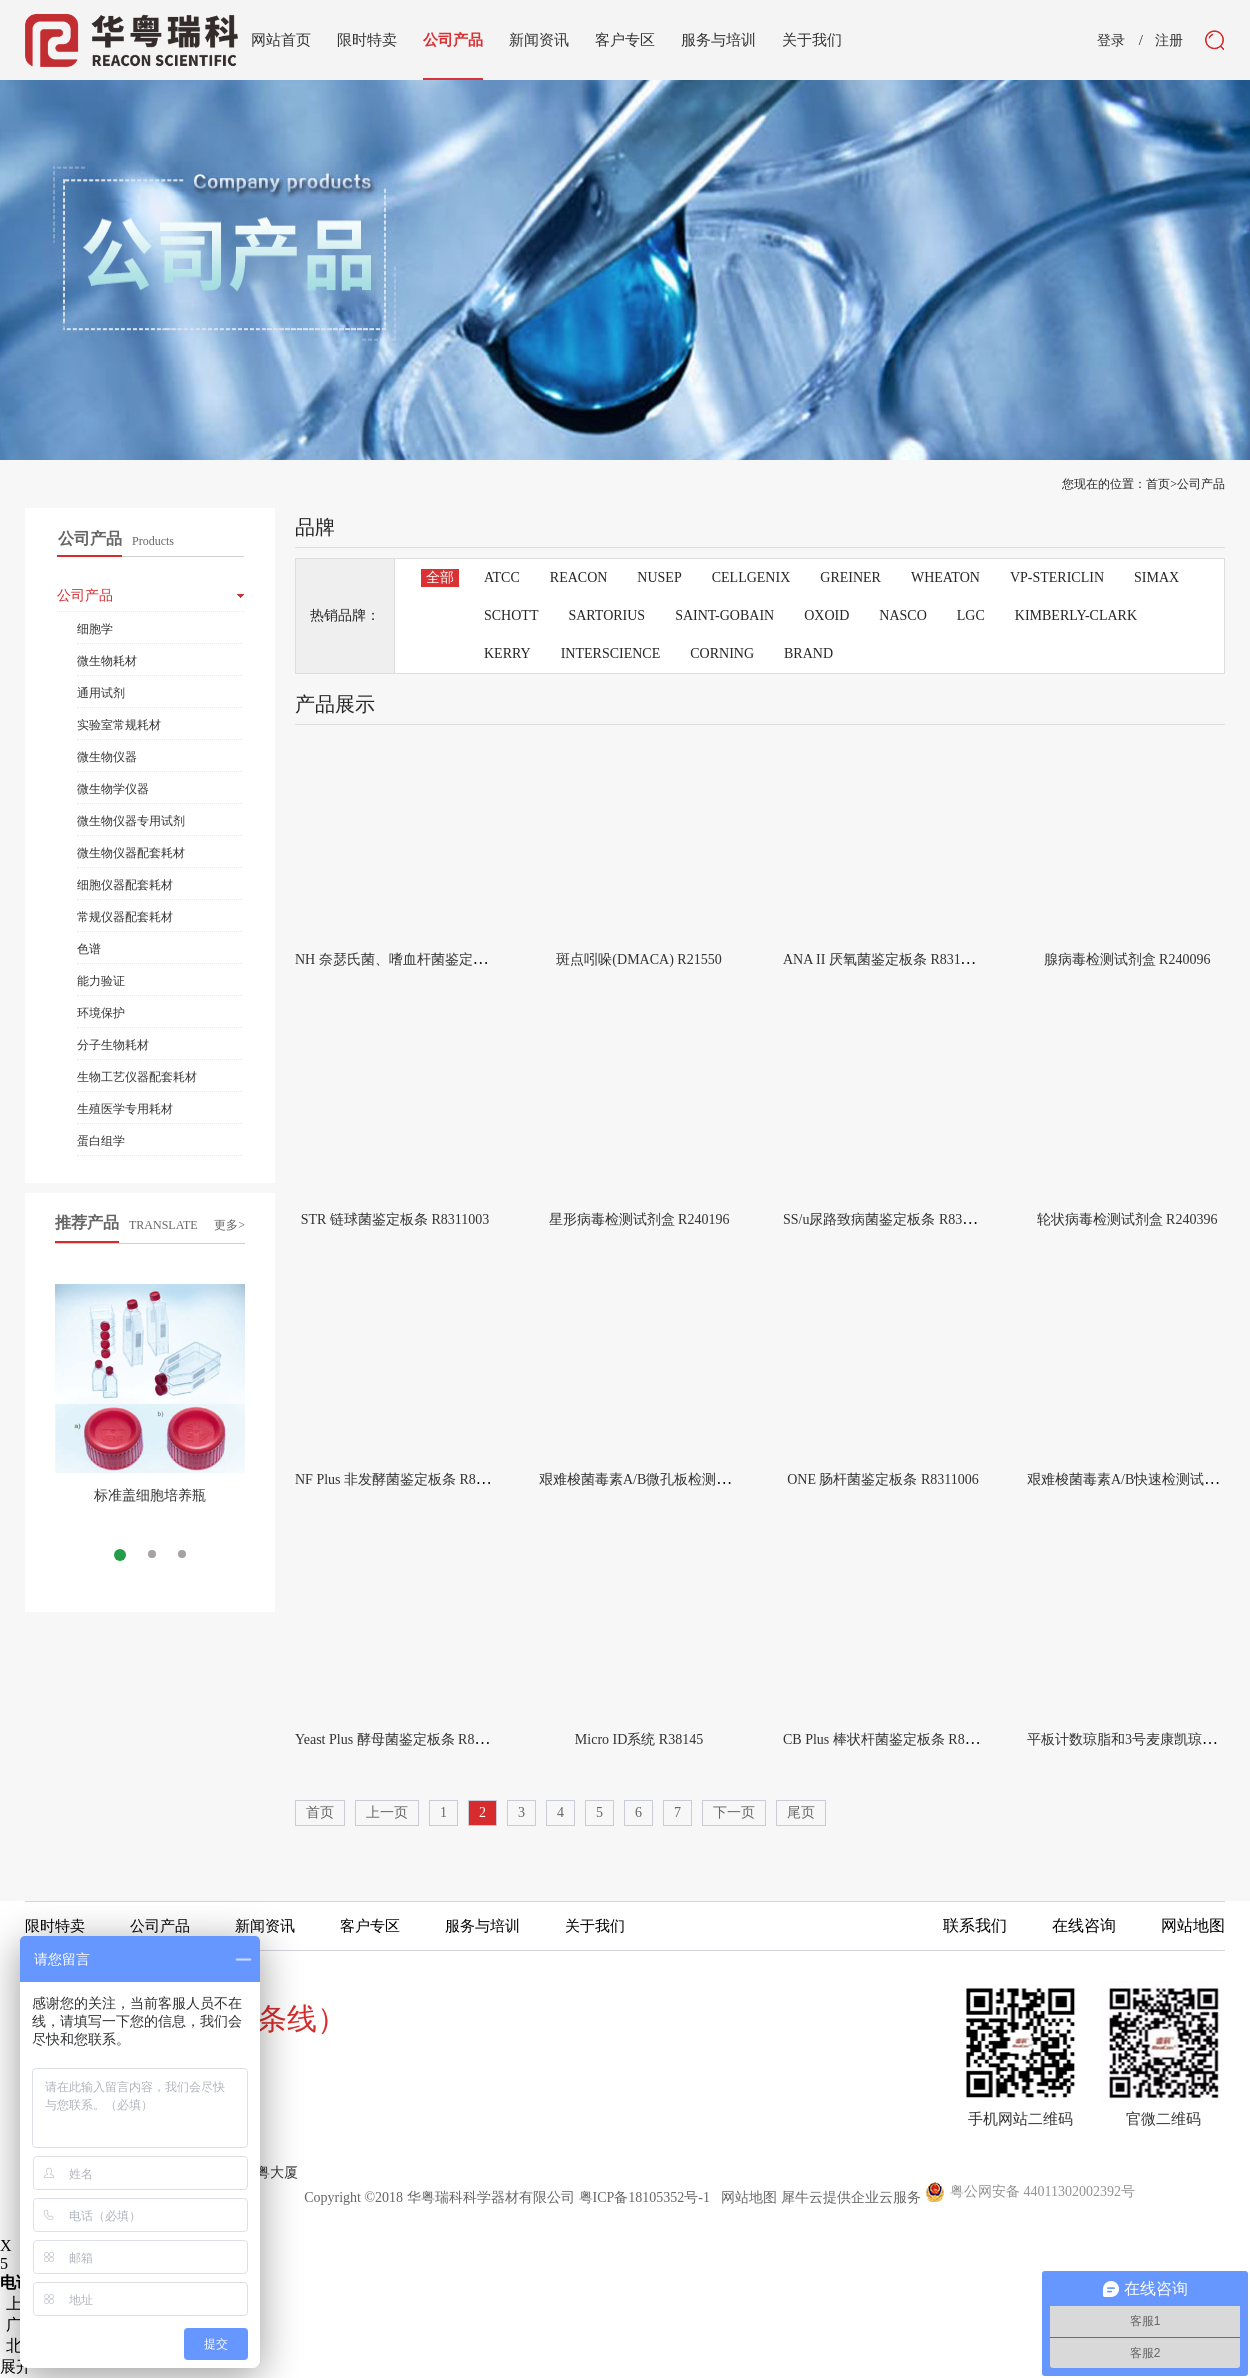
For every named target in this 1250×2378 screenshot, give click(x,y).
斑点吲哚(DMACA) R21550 (638, 959)
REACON (579, 577)
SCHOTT (511, 615)
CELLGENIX (751, 577)
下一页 (734, 1812)
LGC (971, 615)
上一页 (387, 1812)
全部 (440, 577)
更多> (229, 1225)
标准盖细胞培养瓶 (150, 1495)
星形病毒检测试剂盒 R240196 (639, 1219)
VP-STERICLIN (1057, 577)
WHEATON (945, 577)
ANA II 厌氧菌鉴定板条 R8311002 (885, 959)
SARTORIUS (606, 615)
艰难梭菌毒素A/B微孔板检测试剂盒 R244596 (676, 1479)
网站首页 (281, 40)
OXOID (826, 615)
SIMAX (1156, 577)
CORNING (722, 653)
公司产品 (1201, 484)
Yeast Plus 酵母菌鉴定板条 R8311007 (405, 1739)
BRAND (808, 653)
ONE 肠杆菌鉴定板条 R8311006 (883, 1479)
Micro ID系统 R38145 (639, 1739)
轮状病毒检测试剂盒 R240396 (1127, 1219)
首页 (320, 1812)
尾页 (801, 1812)
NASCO (902, 615)
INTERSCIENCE (611, 653)
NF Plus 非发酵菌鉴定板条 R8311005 (406, 1479)
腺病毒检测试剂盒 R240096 (1127, 959)
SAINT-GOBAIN (724, 615)
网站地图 (745, 2197)
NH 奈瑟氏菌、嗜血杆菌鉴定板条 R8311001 (428, 959)
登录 (1111, 41)
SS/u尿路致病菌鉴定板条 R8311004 (890, 1219)
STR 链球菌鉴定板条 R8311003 (395, 1219)
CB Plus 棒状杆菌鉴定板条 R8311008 (894, 1739)
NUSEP (659, 577)
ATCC (502, 577)
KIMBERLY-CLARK (1076, 615)
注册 (1169, 41)
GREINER (850, 577)
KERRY (507, 653)
